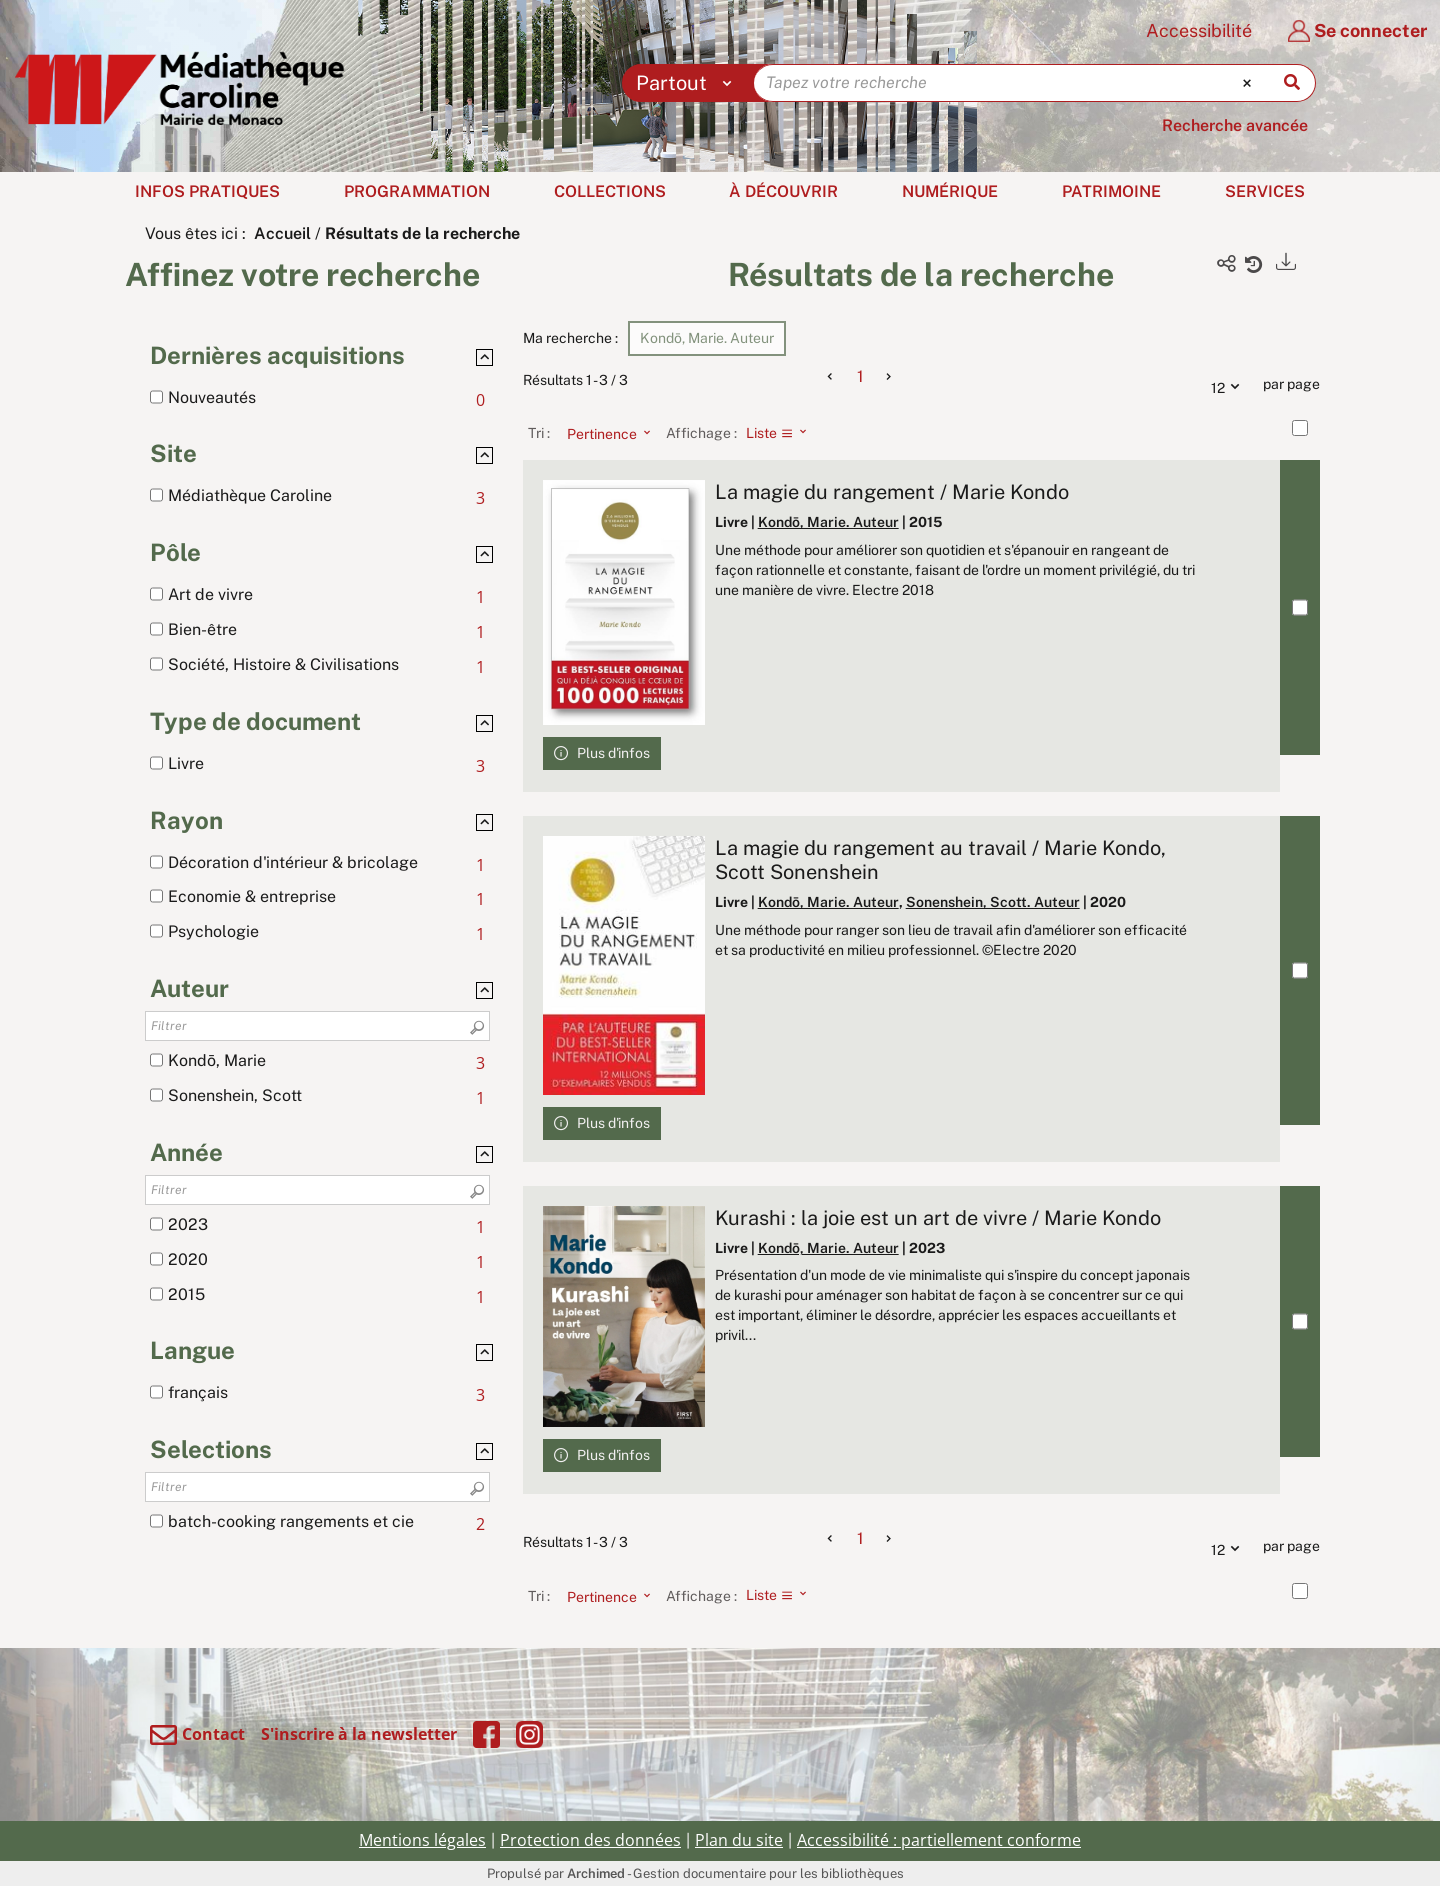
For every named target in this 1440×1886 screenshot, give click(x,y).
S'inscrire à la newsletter (359, 1734)
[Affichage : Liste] (782, 433)
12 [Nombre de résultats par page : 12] (1230, 385)
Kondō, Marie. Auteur (828, 522)
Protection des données (590, 1840)
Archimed (596, 1873)
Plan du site (739, 1840)
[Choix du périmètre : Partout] (688, 83)
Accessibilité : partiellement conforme (939, 1840)
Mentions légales (422, 1840)
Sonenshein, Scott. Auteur (993, 902)
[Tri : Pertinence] (603, 433)
